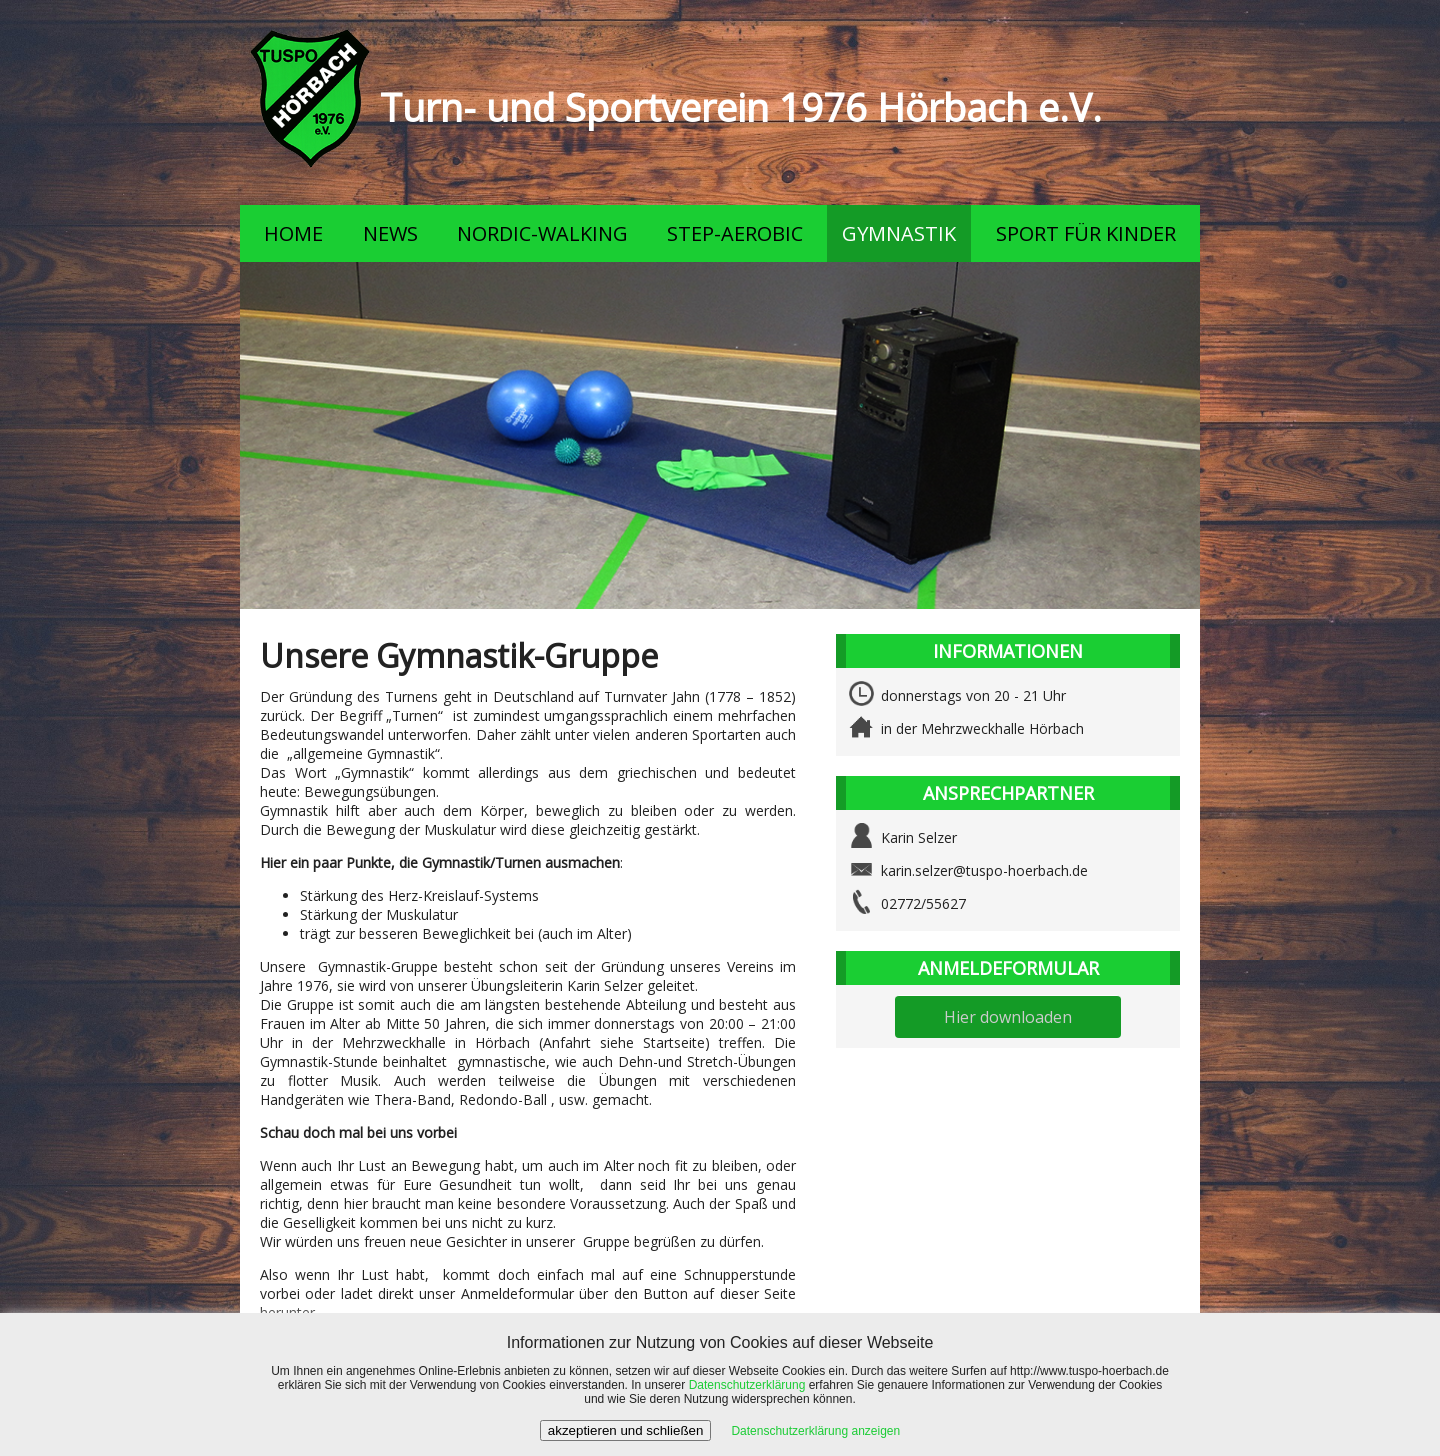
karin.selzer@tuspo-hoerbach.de (984, 870)
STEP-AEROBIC (735, 233)
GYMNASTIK (899, 233)
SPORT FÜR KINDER (1086, 233)
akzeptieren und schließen (626, 1430)
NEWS (390, 233)
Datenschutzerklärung (747, 1385)
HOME (293, 233)
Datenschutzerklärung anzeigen (815, 1431)
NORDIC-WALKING (542, 233)
